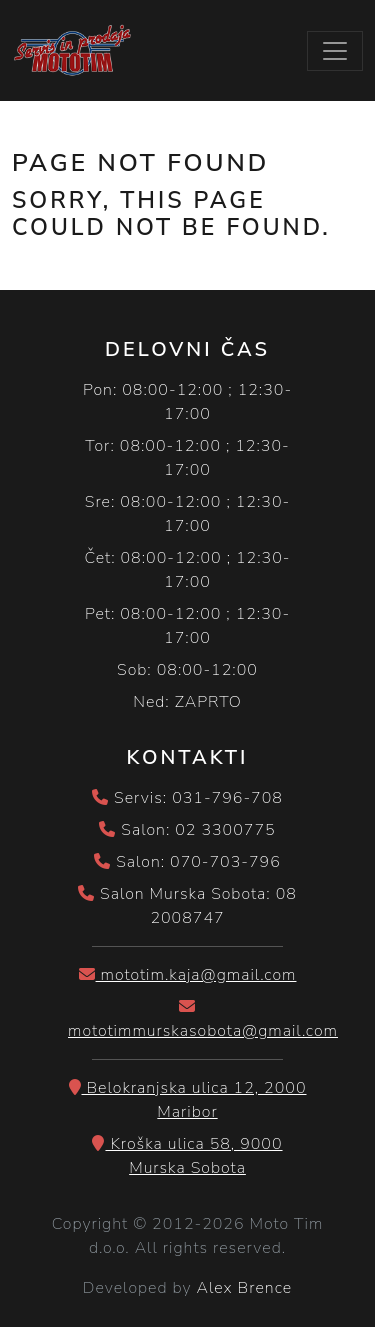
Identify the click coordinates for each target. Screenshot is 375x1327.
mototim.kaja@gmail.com (188, 975)
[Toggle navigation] (335, 51)
